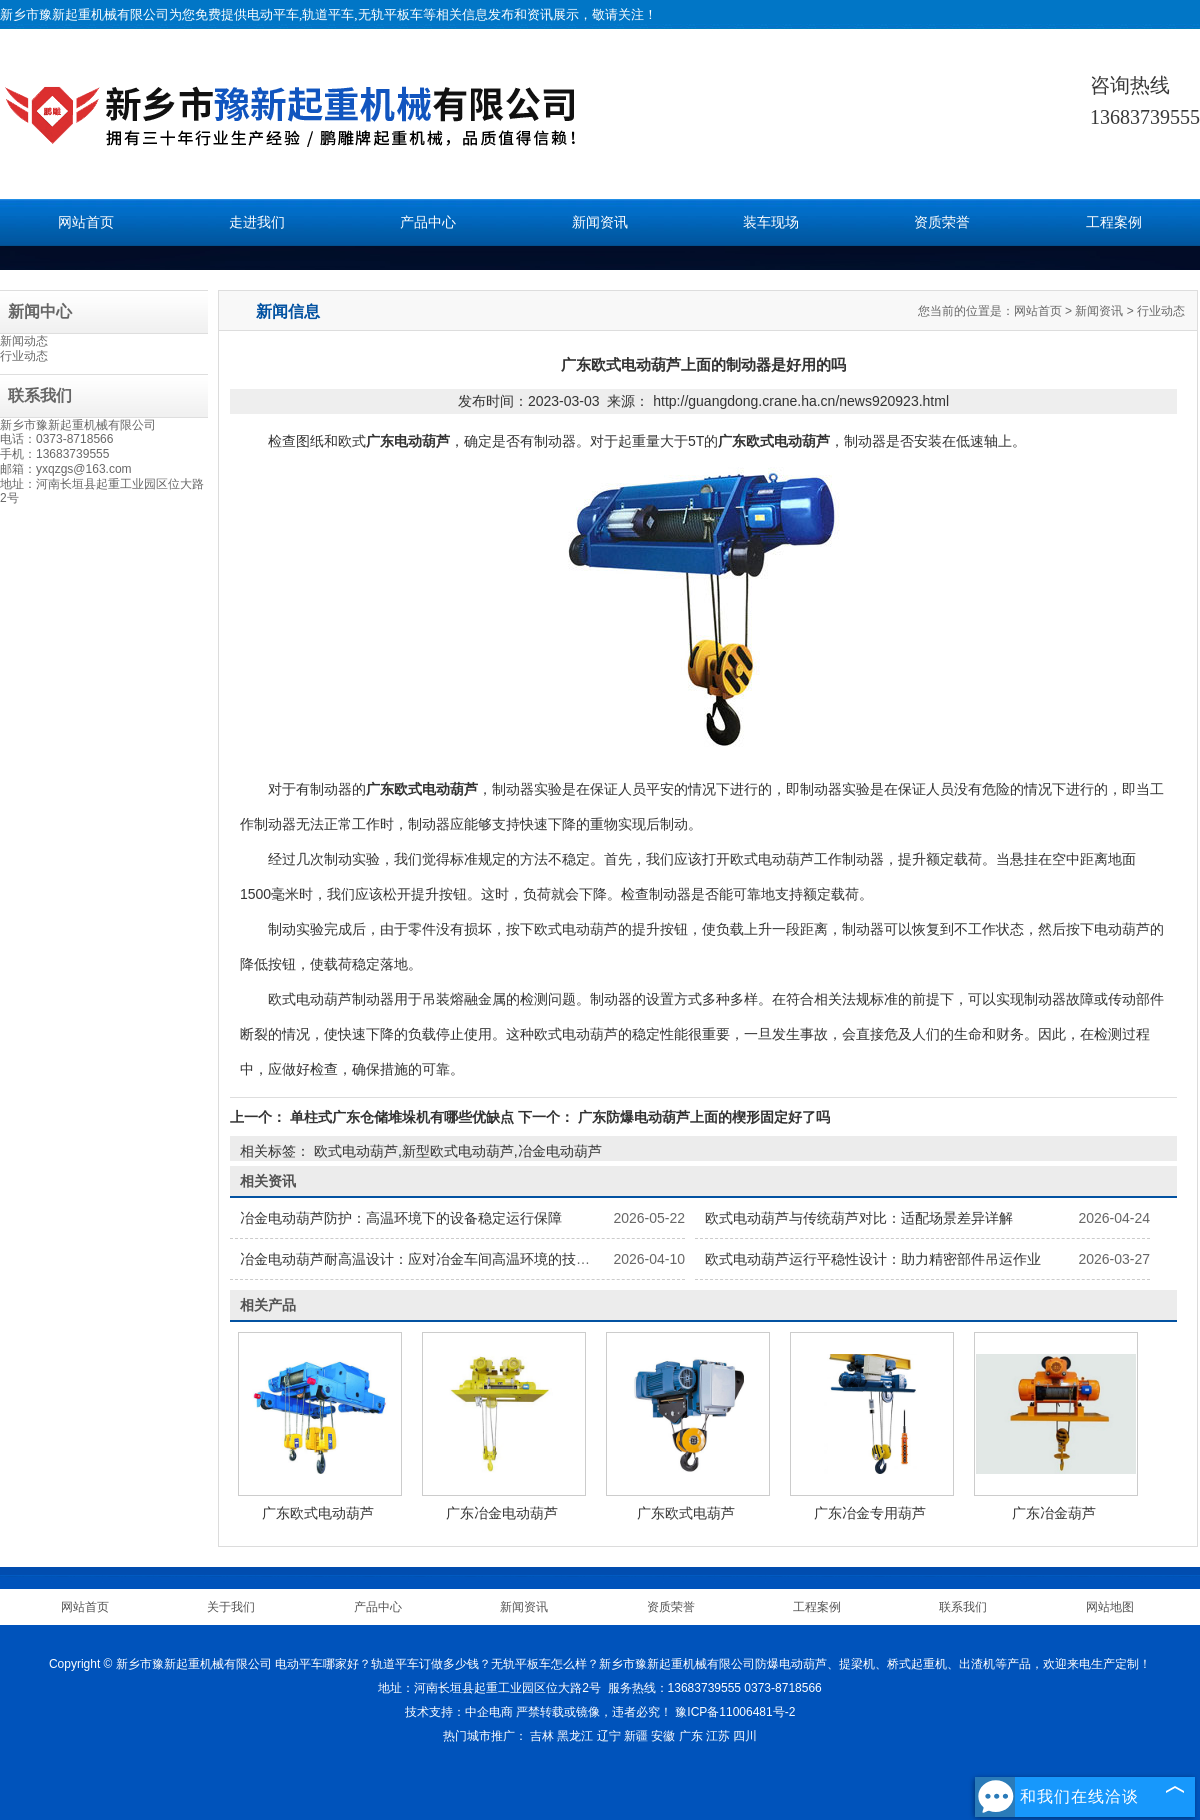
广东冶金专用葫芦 (870, 1513)
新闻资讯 (600, 222)
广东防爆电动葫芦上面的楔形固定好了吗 (702, 1117)
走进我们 (257, 222)
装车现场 (771, 222)
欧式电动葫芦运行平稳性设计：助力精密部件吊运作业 (873, 1259)
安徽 (663, 1736)
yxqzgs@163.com (84, 469)
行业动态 (24, 356)
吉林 (542, 1736)
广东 (691, 1736)
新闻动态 (24, 341)
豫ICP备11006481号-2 (735, 1712)
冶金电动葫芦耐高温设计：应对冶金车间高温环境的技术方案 (429, 1259)
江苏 (718, 1736)
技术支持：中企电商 (459, 1712)
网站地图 (1110, 1607)
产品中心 (428, 222)
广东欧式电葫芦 (686, 1513)
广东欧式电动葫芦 (318, 1513)
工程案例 (1114, 222)
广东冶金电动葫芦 (502, 1513)
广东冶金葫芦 (1054, 1513)
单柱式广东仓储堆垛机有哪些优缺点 (402, 1117)
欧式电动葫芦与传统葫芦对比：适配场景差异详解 (859, 1218)
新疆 (636, 1736)
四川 (745, 1736)
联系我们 (963, 1607)
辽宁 (609, 1736)
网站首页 (86, 222)
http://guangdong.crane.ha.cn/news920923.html (801, 401)
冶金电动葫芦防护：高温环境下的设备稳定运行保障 (401, 1218)
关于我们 (231, 1607)
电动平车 (273, 14)
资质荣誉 (942, 222)
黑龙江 (575, 1736)
